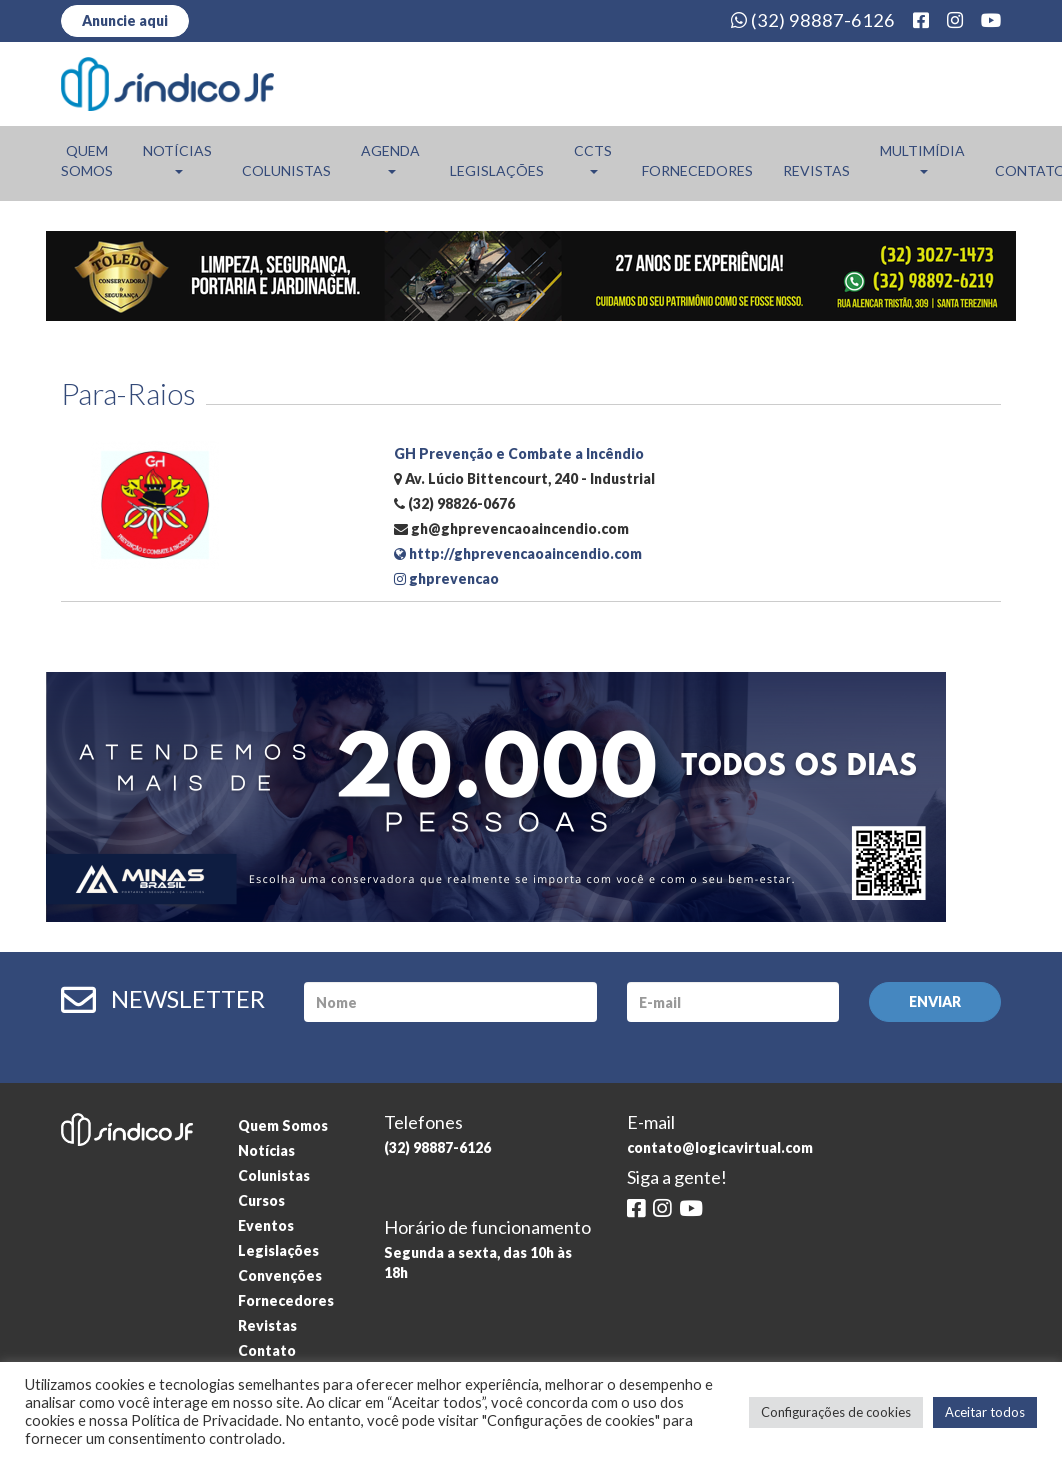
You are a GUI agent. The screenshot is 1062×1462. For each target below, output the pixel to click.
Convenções (280, 1275)
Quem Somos (87, 160)
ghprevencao (446, 578)
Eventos (266, 1225)
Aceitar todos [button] (985, 1412)
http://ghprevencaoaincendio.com (518, 553)
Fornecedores (697, 170)
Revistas (816, 170)
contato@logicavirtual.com (720, 1147)
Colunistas (286, 170)
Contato (267, 1350)
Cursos (261, 1200)
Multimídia (922, 158)
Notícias (177, 158)
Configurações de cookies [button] (836, 1412)
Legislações (497, 170)
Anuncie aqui (125, 20)
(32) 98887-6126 (813, 20)
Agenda (390, 158)
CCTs (593, 158)
